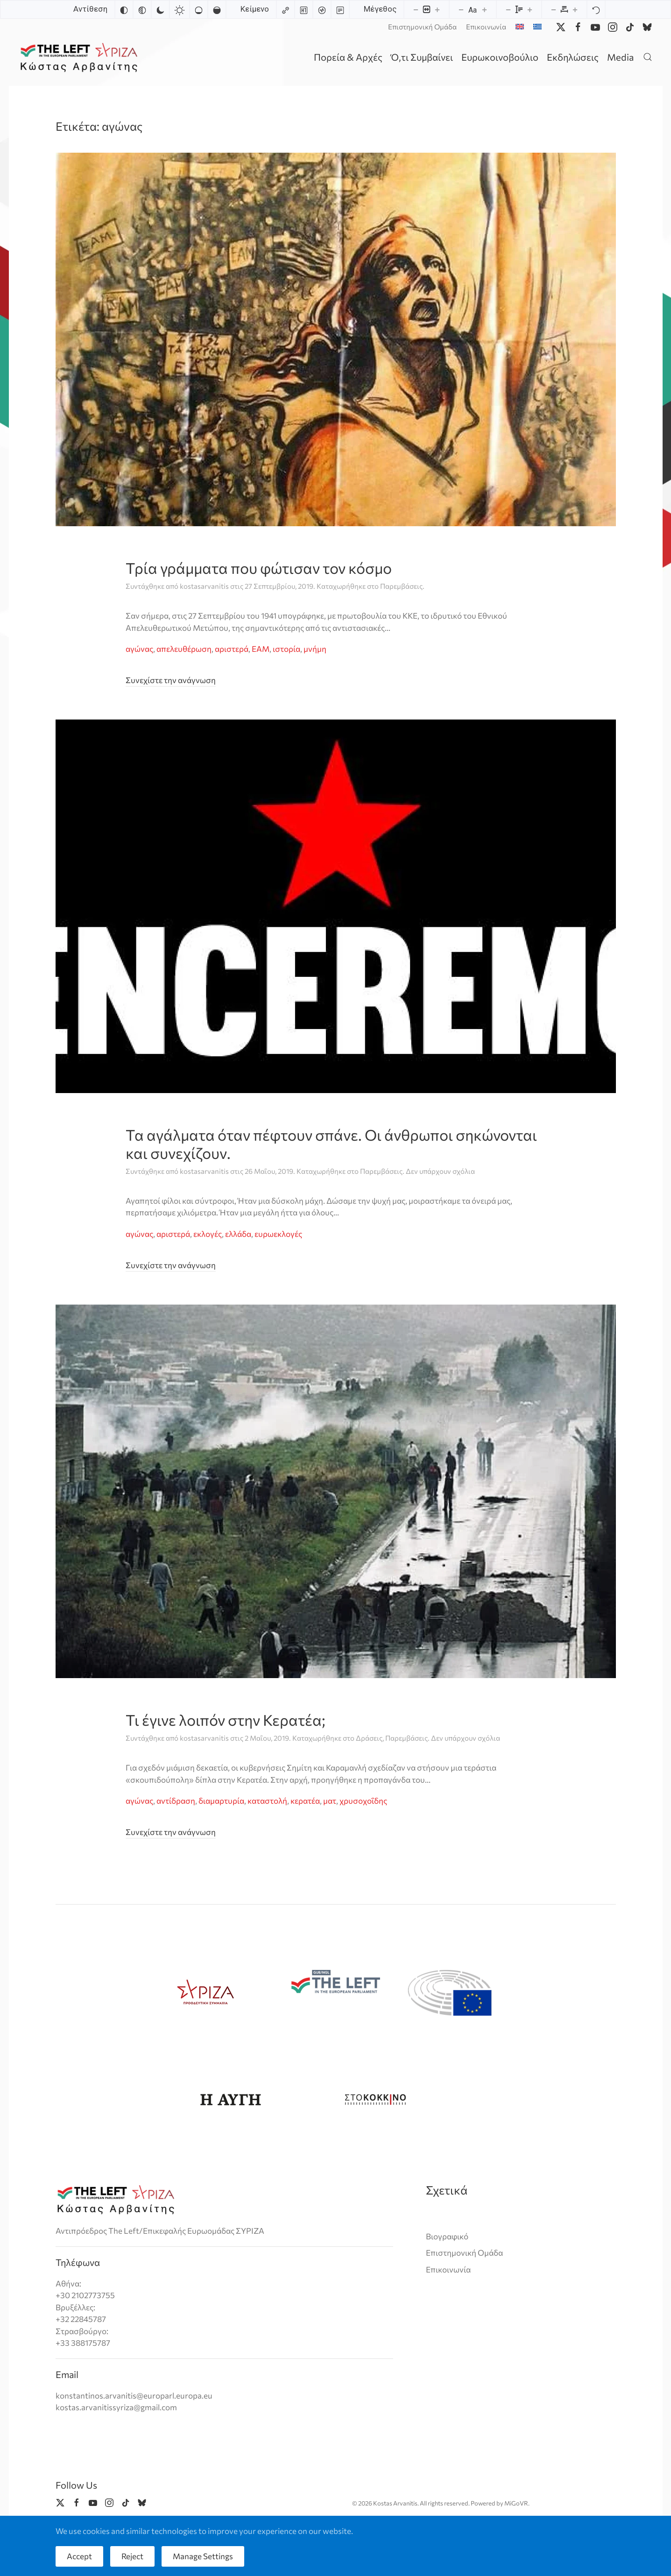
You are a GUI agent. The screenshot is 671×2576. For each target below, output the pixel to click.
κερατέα (305, 1801)
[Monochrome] (142, 9)
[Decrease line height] (508, 9)
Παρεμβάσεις (401, 586)
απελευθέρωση (184, 649)
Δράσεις (369, 1738)
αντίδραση (175, 1801)
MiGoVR (516, 2503)
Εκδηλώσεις (573, 57)
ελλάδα (238, 1234)
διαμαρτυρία (221, 1801)
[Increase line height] (530, 9)
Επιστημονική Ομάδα (422, 26)
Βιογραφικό (447, 2236)
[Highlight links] (285, 9)
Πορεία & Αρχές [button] (348, 57)
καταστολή (267, 1801)
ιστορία (286, 649)
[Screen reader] (321, 9)
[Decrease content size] (416, 9)
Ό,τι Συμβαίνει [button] (422, 57)
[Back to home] (80, 57)
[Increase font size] (484, 9)
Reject (132, 2556)
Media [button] (620, 57)
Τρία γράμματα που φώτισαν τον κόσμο (259, 567)
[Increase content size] (437, 9)
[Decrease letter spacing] (553, 9)
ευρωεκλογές (278, 1234)
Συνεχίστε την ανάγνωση (171, 680)
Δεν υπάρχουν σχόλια (440, 1171)
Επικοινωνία (486, 26)
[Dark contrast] (160, 9)
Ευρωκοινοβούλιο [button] (499, 57)
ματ (329, 1801)
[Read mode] (340, 9)
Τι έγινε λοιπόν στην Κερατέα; (225, 1719)
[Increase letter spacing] (575, 9)
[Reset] (595, 9)
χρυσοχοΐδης (363, 1801)
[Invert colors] (123, 9)
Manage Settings (203, 2556)
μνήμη (315, 649)
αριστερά (231, 649)
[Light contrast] (179, 9)
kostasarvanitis (204, 586)
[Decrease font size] (461, 9)
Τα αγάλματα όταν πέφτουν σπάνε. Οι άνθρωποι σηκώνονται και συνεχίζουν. (331, 1143)
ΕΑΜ (260, 649)
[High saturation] (216, 9)
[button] (647, 57)
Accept (79, 2556)
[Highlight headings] (303, 9)
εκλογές (207, 1234)
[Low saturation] (198, 9)
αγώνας (139, 649)
